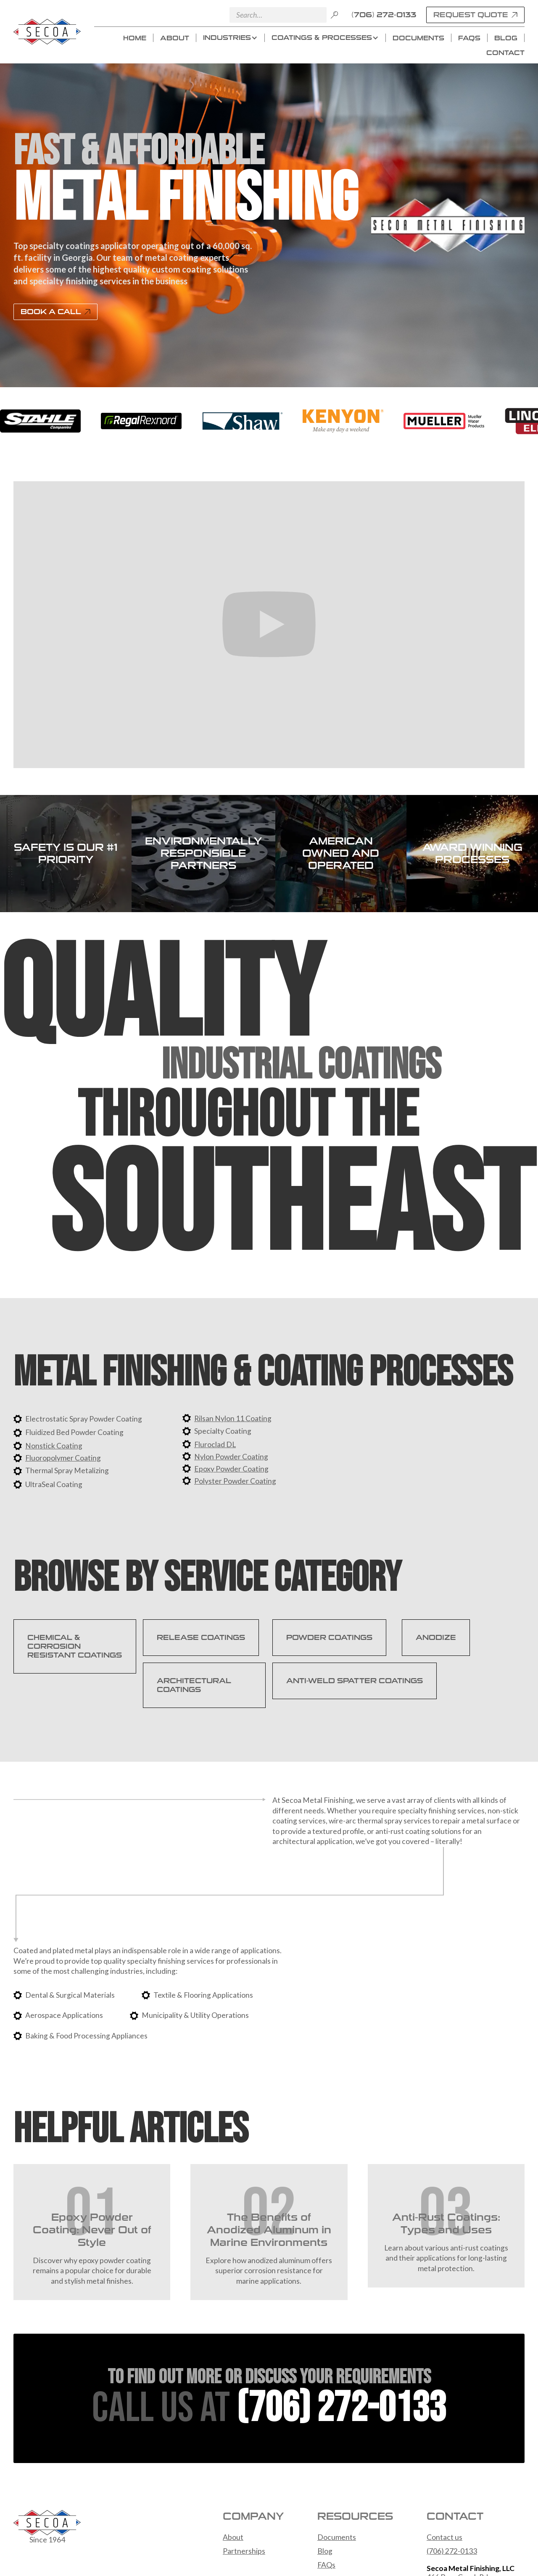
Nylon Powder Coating (231, 1456)
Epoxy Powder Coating (231, 1468)
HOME (134, 38)
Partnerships (244, 2551)
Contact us (444, 2537)
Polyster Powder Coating (235, 1481)
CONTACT (505, 53)
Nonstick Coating (53, 1445)
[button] (230, 38)
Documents (336, 2537)
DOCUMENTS (418, 38)
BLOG (505, 38)
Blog (324, 2551)
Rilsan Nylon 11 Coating (233, 1418)
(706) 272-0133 (383, 14)
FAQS (469, 38)
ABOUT (174, 38)
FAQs (326, 2564)
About (233, 2537)
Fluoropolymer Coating (63, 1457)
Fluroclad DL (215, 1444)
